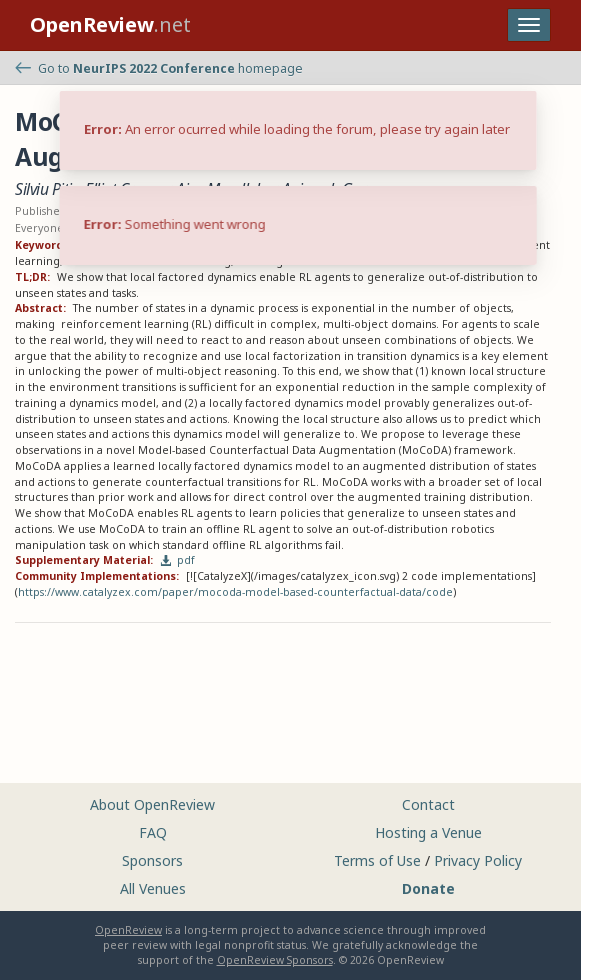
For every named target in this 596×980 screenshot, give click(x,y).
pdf (178, 560)
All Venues (153, 888)
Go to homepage (159, 68)
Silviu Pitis (46, 189)
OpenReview (128, 930)
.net (110, 24)
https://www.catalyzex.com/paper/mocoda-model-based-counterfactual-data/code (235, 592)
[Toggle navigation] (529, 25)
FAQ (153, 832)
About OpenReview (152, 804)
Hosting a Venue (428, 832)
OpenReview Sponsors (275, 960)
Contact (428, 804)
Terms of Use (377, 860)
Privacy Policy (478, 860)
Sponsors (152, 860)
